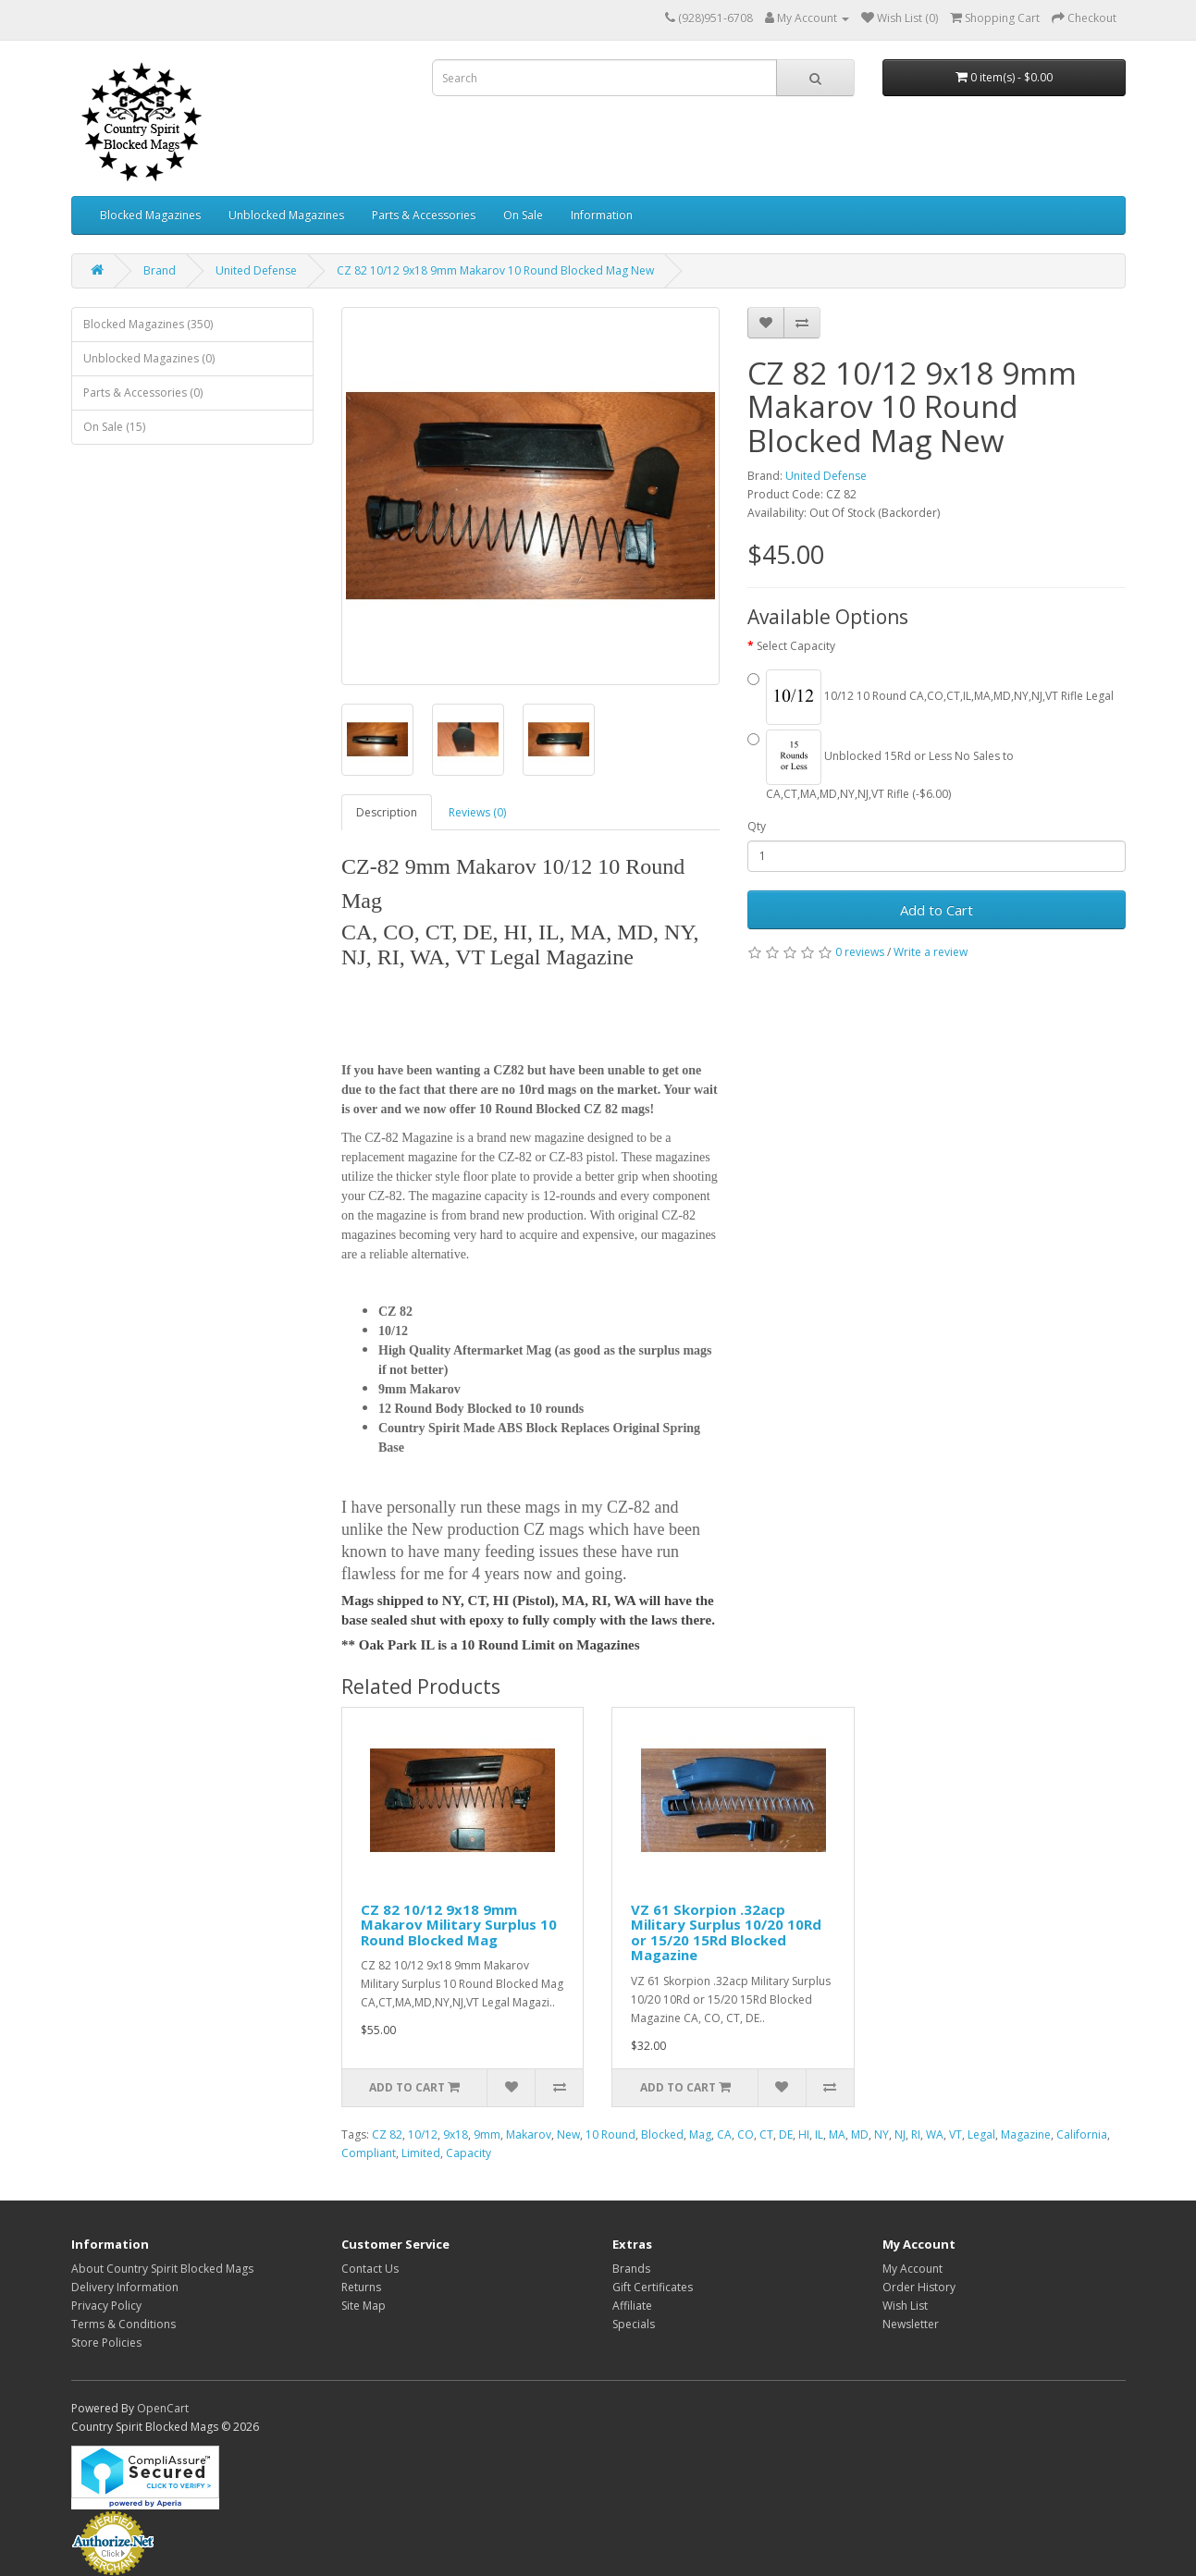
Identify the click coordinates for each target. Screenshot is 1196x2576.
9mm (487, 2134)
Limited (420, 2153)
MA (837, 2134)
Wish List (905, 2305)
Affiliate (632, 2305)
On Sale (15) (114, 427)
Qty (756, 826)
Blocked (662, 2134)
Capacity (468, 2153)
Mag (700, 2134)
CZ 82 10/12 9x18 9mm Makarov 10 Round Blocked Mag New (495, 270)
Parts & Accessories (423, 215)
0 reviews (859, 952)
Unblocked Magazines (286, 215)
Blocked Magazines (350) (148, 324)
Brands (631, 2268)
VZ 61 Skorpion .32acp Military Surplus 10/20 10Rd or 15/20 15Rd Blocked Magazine (726, 1932)
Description (386, 812)
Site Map (363, 2305)
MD (860, 2134)
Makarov (528, 2134)
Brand (159, 270)
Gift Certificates (652, 2287)
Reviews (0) (477, 812)
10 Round (610, 2134)
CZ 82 (387, 2134)
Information (602, 215)
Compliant (368, 2153)
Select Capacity (796, 646)
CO (745, 2134)
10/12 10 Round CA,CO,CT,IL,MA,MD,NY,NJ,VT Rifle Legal (930, 697)
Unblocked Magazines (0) (149, 358)
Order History (919, 2287)
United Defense (256, 270)
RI (915, 2134)
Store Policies (106, 2342)
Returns (361, 2287)
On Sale (523, 215)
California (1081, 2134)
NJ (900, 2134)
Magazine (1026, 2134)
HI (803, 2134)
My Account (912, 2268)
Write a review (931, 952)
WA (934, 2134)
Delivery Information (125, 2287)
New (568, 2134)
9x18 (455, 2134)
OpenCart (163, 2408)
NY (881, 2134)
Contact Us (370, 2268)
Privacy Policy (106, 2305)
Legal (981, 2134)
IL (819, 2134)
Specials (633, 2324)
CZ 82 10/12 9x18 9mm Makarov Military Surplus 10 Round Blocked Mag (459, 1924)
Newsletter (910, 2324)
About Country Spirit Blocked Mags (162, 2268)
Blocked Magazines (150, 215)
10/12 (423, 2134)
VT (955, 2134)
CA (724, 2134)
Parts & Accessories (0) (143, 392)
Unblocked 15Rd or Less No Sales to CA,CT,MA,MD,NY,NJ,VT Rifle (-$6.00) (880, 766)
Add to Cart (936, 910)
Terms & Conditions (123, 2324)
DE (786, 2134)
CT (766, 2134)
